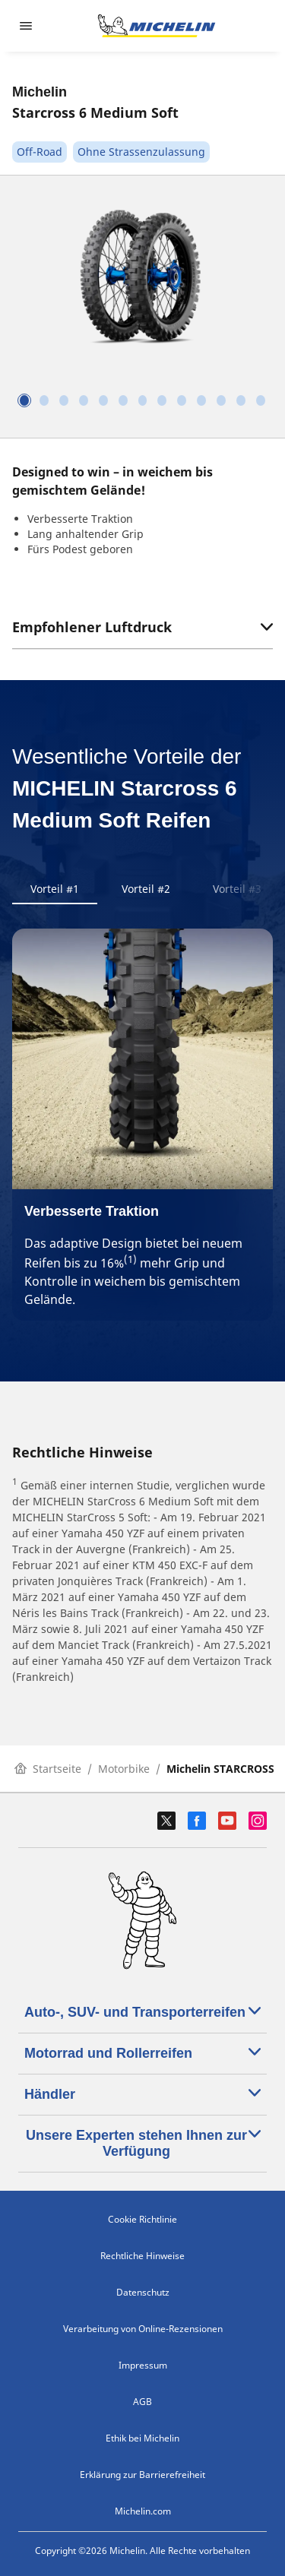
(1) (130, 1259)
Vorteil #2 (146, 888)
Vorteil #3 (237, 888)
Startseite (47, 1768)
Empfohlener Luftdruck (142, 627)
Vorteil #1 (54, 888)
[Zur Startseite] (156, 26)
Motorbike (124, 1768)
